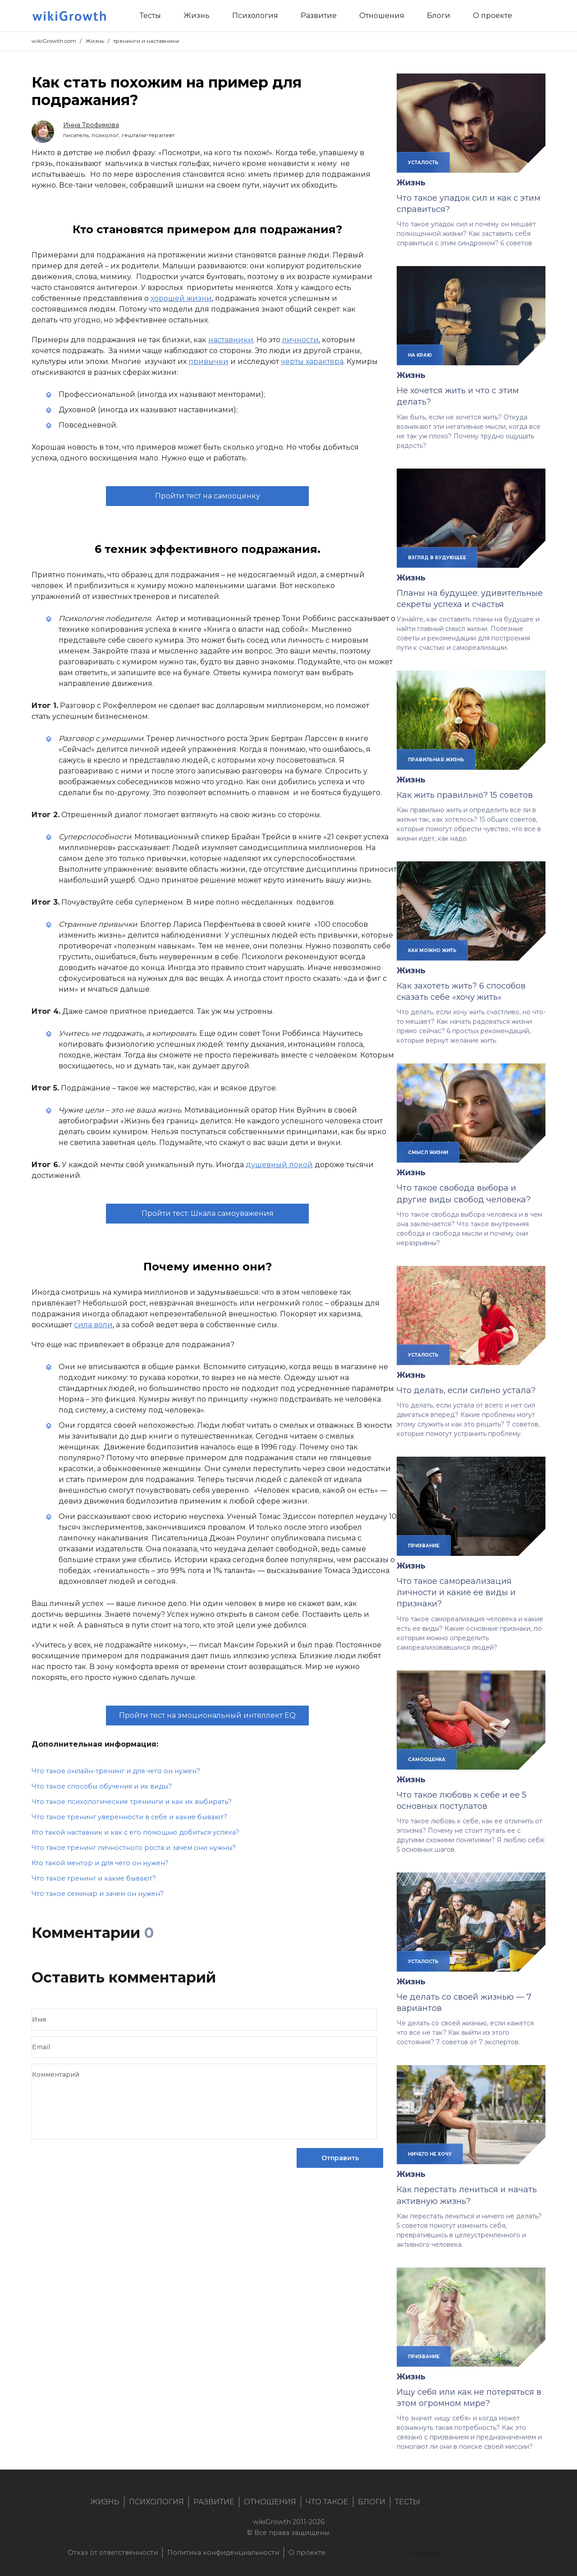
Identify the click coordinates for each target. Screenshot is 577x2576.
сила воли (93, 1324)
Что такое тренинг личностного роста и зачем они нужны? (134, 1848)
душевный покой (279, 1164)
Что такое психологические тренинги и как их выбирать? (132, 1802)
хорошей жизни (181, 298)
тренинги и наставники (146, 40)
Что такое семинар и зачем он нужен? (98, 1894)
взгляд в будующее (437, 557)
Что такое (327, 2502)
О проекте (306, 2552)
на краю (420, 355)
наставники (230, 340)
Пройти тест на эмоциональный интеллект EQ (207, 1715)
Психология (156, 2502)
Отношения (270, 2502)
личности (300, 340)
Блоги (371, 2502)
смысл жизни (428, 1152)
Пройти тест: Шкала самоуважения (208, 1213)
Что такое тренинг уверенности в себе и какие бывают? (129, 1817)
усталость (423, 162)
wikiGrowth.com (54, 40)
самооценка (426, 1759)
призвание (424, 1545)
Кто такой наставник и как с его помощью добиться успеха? (135, 1832)
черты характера (312, 361)
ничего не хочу (430, 2154)
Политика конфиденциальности (223, 2552)
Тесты (407, 2502)
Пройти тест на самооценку (207, 496)
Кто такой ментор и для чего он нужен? (100, 1863)
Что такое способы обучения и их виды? (102, 1786)
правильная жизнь (436, 759)
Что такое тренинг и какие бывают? (94, 1878)
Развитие (213, 2502)
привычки (208, 361)
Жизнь (94, 40)
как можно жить (432, 950)
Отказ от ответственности (113, 2552)
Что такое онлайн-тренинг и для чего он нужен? (116, 1771)
